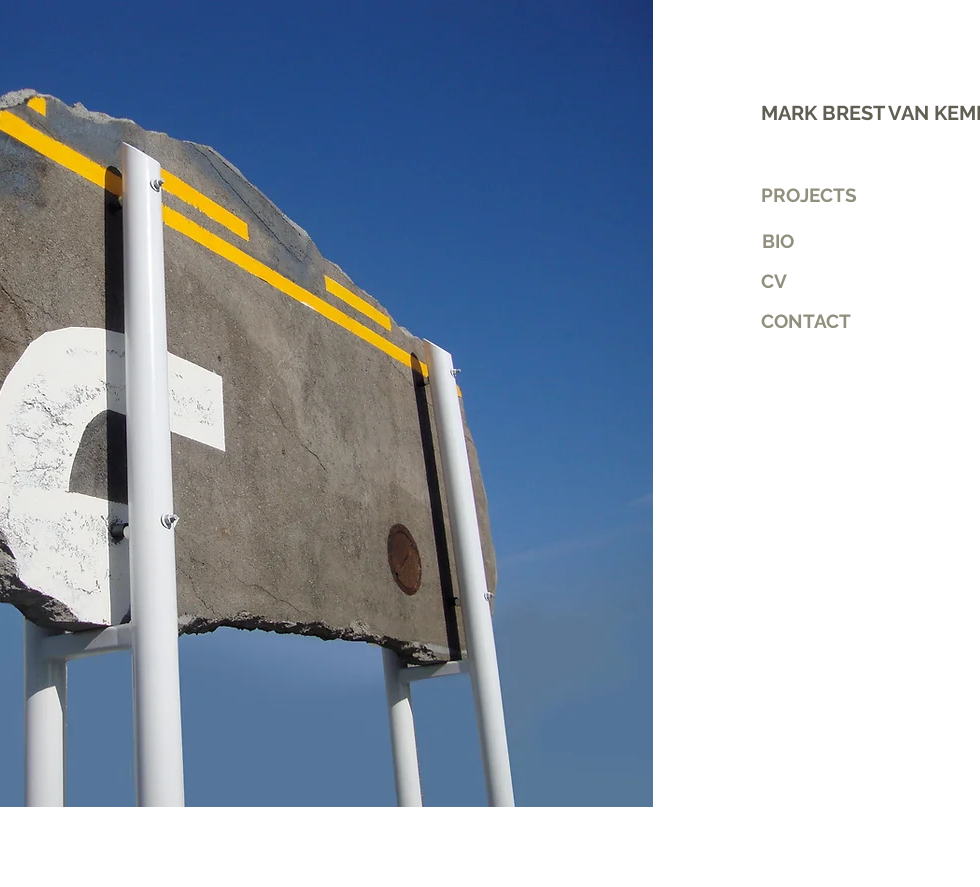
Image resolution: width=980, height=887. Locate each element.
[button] (832, 321)
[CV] (832, 281)
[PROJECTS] (815, 195)
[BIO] (777, 241)
